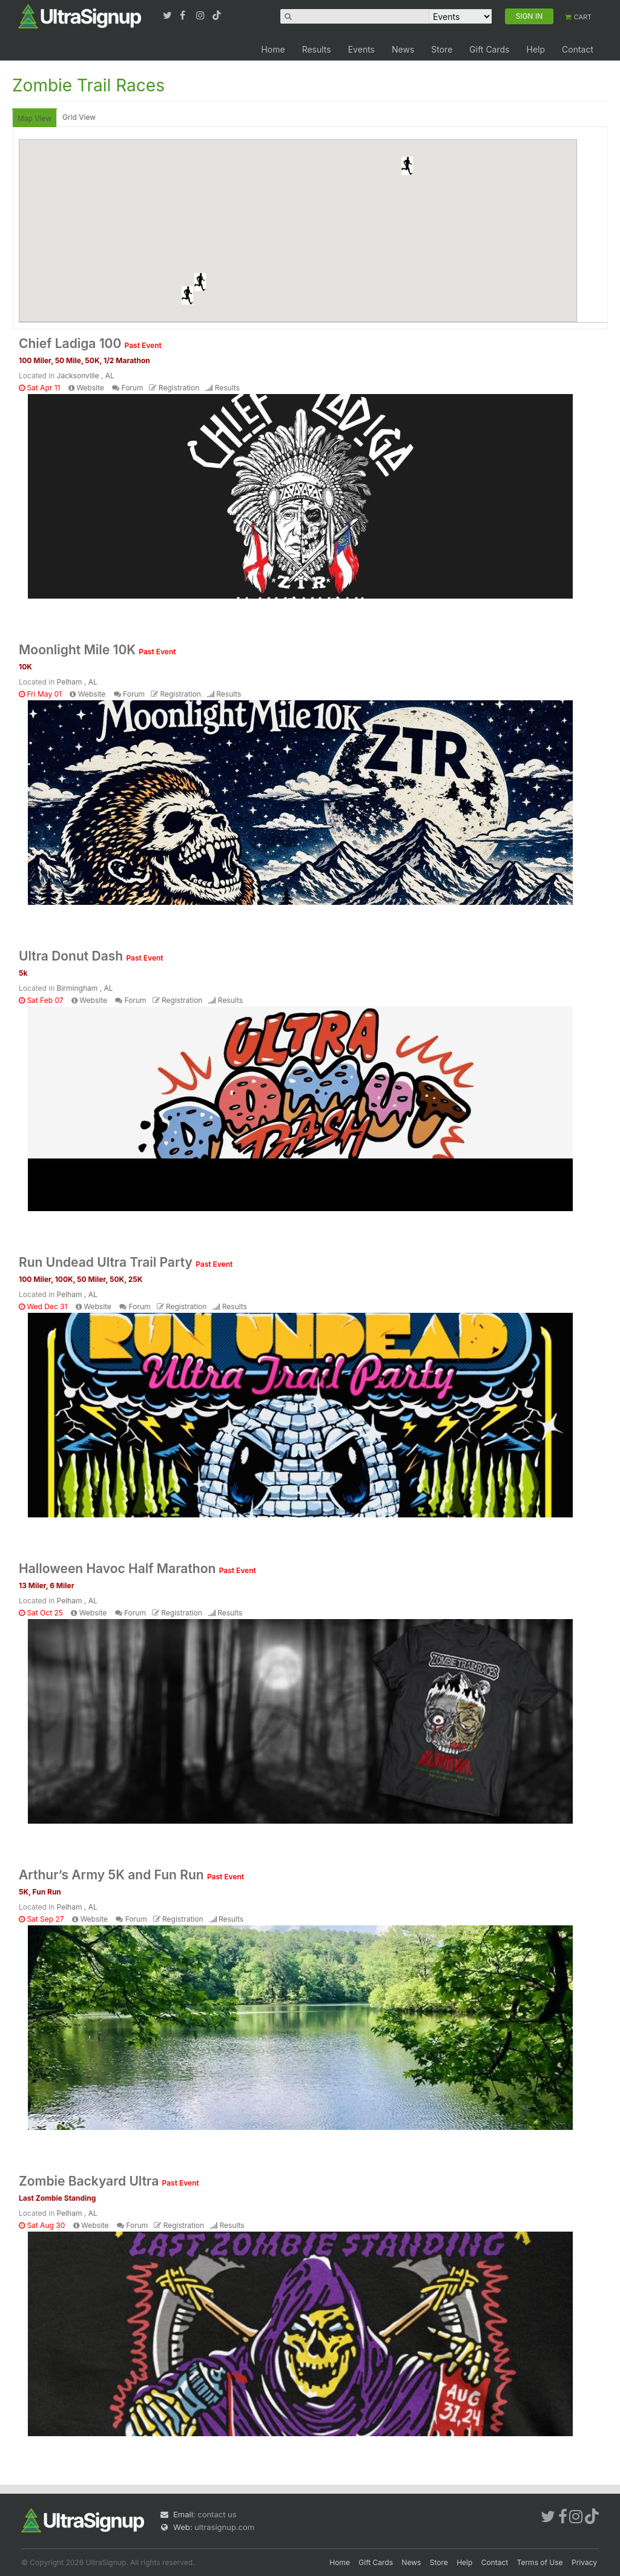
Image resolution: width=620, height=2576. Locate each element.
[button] (407, 166)
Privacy (584, 2562)
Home (273, 49)
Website (90, 387)
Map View (34, 118)
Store (441, 49)
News (403, 49)
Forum (132, 387)
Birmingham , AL (85, 988)
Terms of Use (540, 2562)
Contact (577, 49)
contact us (216, 2514)
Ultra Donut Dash (91, 956)
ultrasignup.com (224, 2527)
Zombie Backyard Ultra (109, 2181)
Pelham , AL (77, 681)
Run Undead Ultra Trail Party (125, 1262)
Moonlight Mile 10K (97, 649)
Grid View (79, 117)
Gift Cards (489, 49)
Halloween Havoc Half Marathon (137, 1568)
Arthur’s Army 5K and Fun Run (131, 1874)
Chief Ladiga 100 (90, 343)
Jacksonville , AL (85, 375)
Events (361, 49)
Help (535, 49)
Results (316, 49)
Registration (179, 387)
